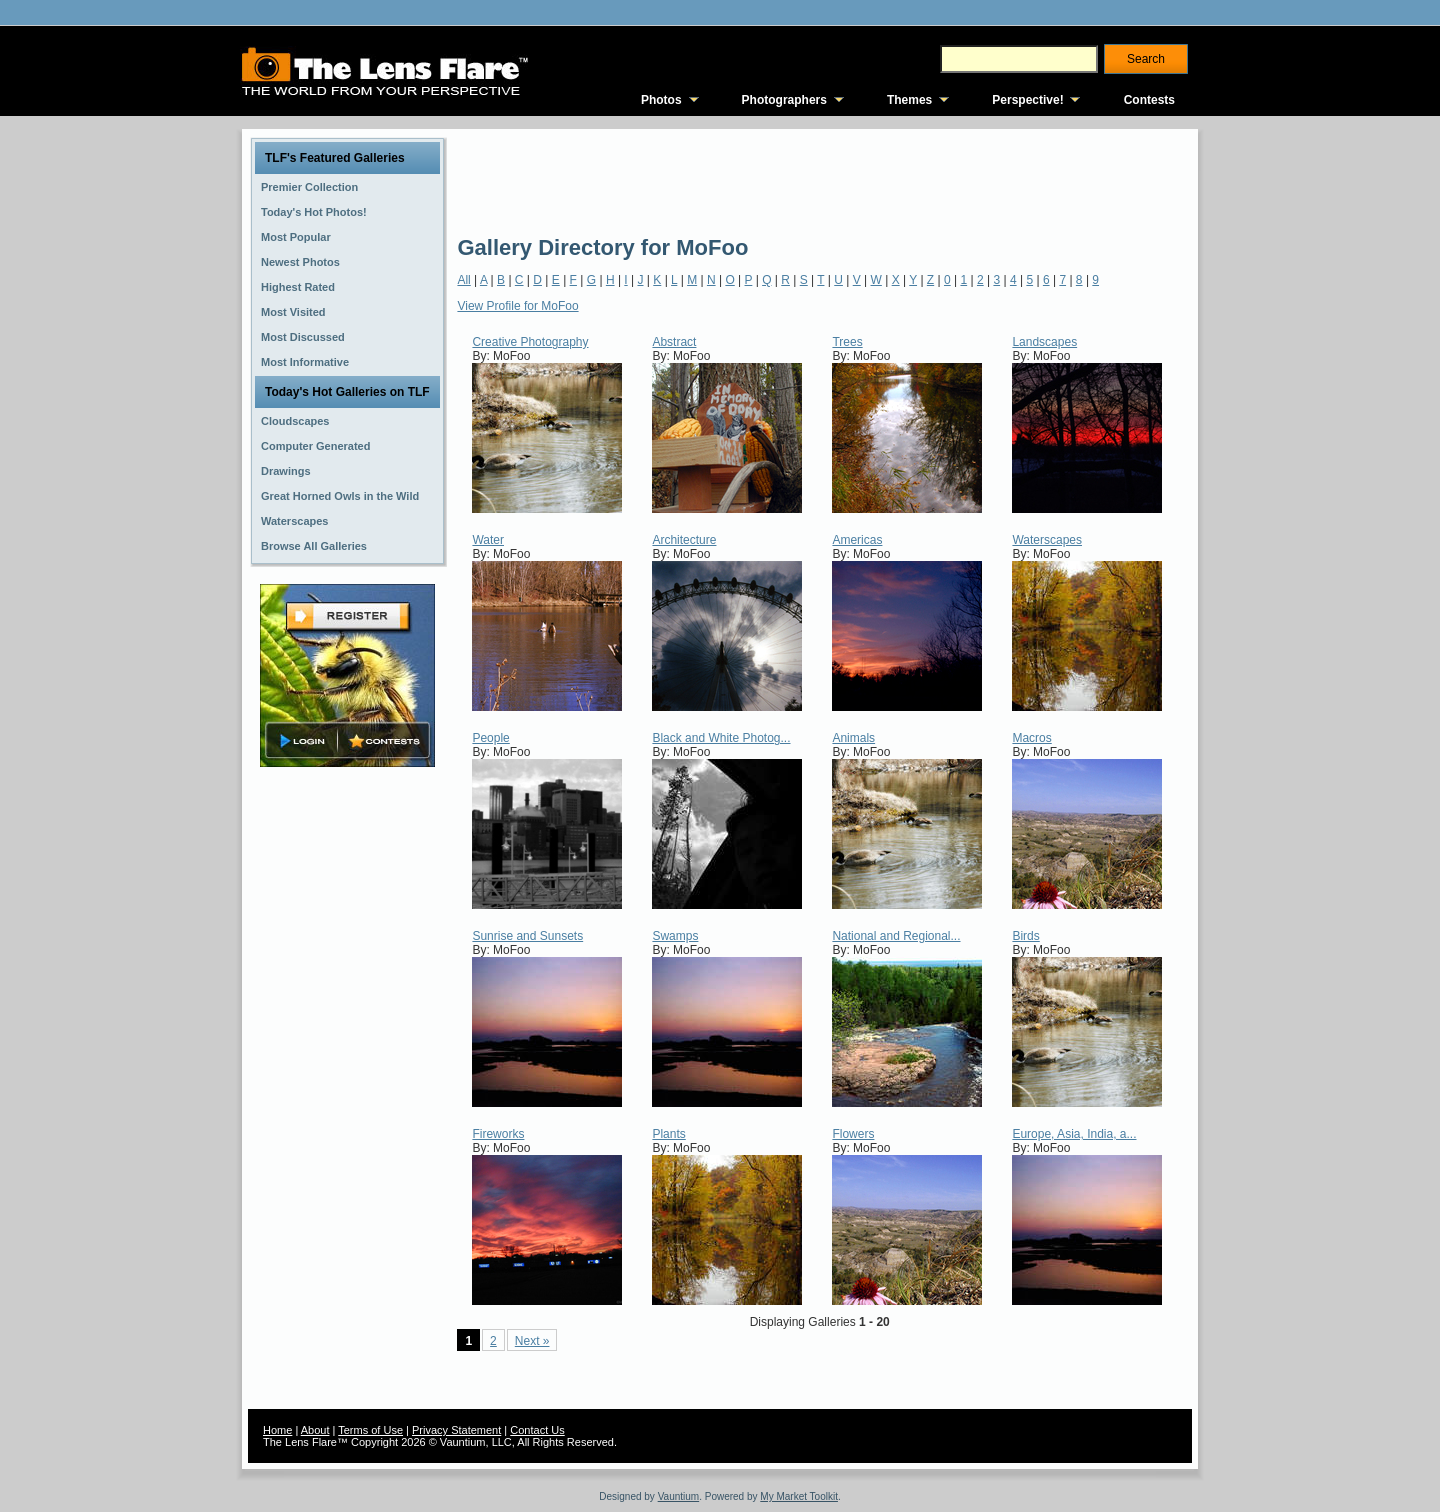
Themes (909, 100)
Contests (1149, 100)
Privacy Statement (456, 1430)
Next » (532, 1341)
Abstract (674, 342)
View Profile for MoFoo (517, 306)
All (463, 280)
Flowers (853, 1134)
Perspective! (1027, 100)
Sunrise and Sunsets (527, 936)
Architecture (684, 540)
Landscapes (1044, 342)
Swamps (675, 936)
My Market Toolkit (799, 1496)
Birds (1025, 936)
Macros (1031, 738)
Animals (853, 738)
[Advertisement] (821, 180)
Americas (857, 540)
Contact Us (537, 1430)
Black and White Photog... (721, 738)
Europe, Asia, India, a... (1074, 1134)
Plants (668, 1134)
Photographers (784, 100)
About (315, 1430)
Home (277, 1430)
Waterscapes (1047, 540)
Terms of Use (370, 1430)
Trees (847, 342)
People (490, 738)
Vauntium (679, 1496)
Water (488, 540)
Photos (661, 100)
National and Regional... (896, 936)
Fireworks (498, 1134)
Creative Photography (530, 342)
